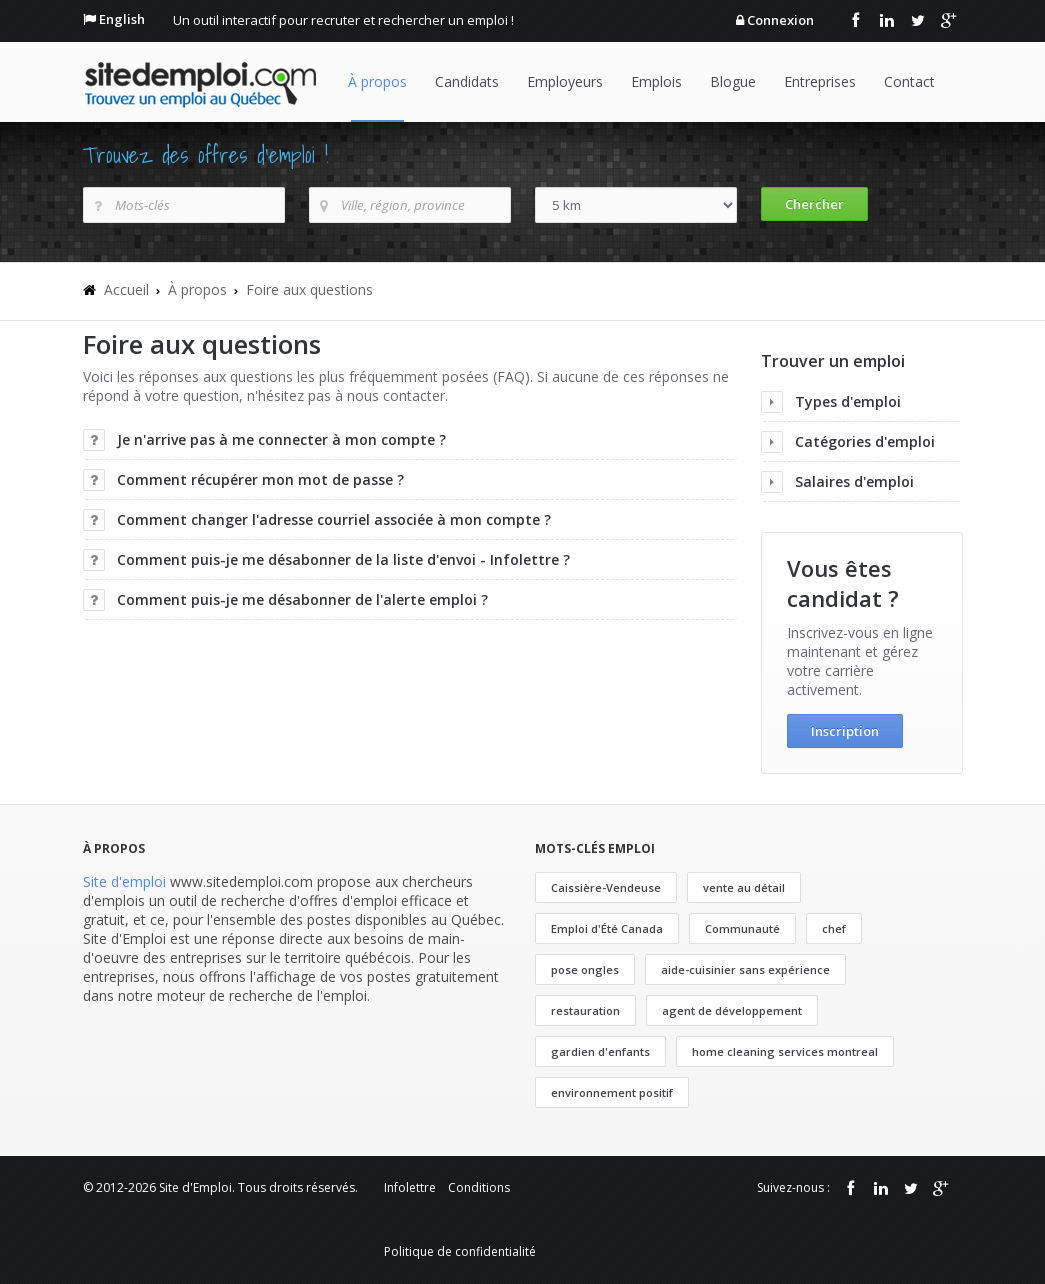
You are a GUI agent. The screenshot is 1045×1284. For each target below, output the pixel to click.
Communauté (742, 928)
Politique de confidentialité (460, 1251)
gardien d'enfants (600, 1051)
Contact (909, 81)
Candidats (467, 81)
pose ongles (585, 969)
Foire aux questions (309, 289)
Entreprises (820, 81)
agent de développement (732, 1010)
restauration (585, 1010)
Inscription (845, 731)
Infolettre (410, 1187)
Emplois (656, 81)
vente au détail (744, 887)
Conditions (479, 1187)
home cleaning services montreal (785, 1051)
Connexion (780, 20)
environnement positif (612, 1092)
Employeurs (565, 81)
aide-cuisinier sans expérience (745, 969)
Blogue (733, 81)
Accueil (126, 289)
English (122, 19)
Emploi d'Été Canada (607, 928)
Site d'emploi (124, 881)
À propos (377, 81)
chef (834, 928)
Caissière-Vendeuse (606, 887)
